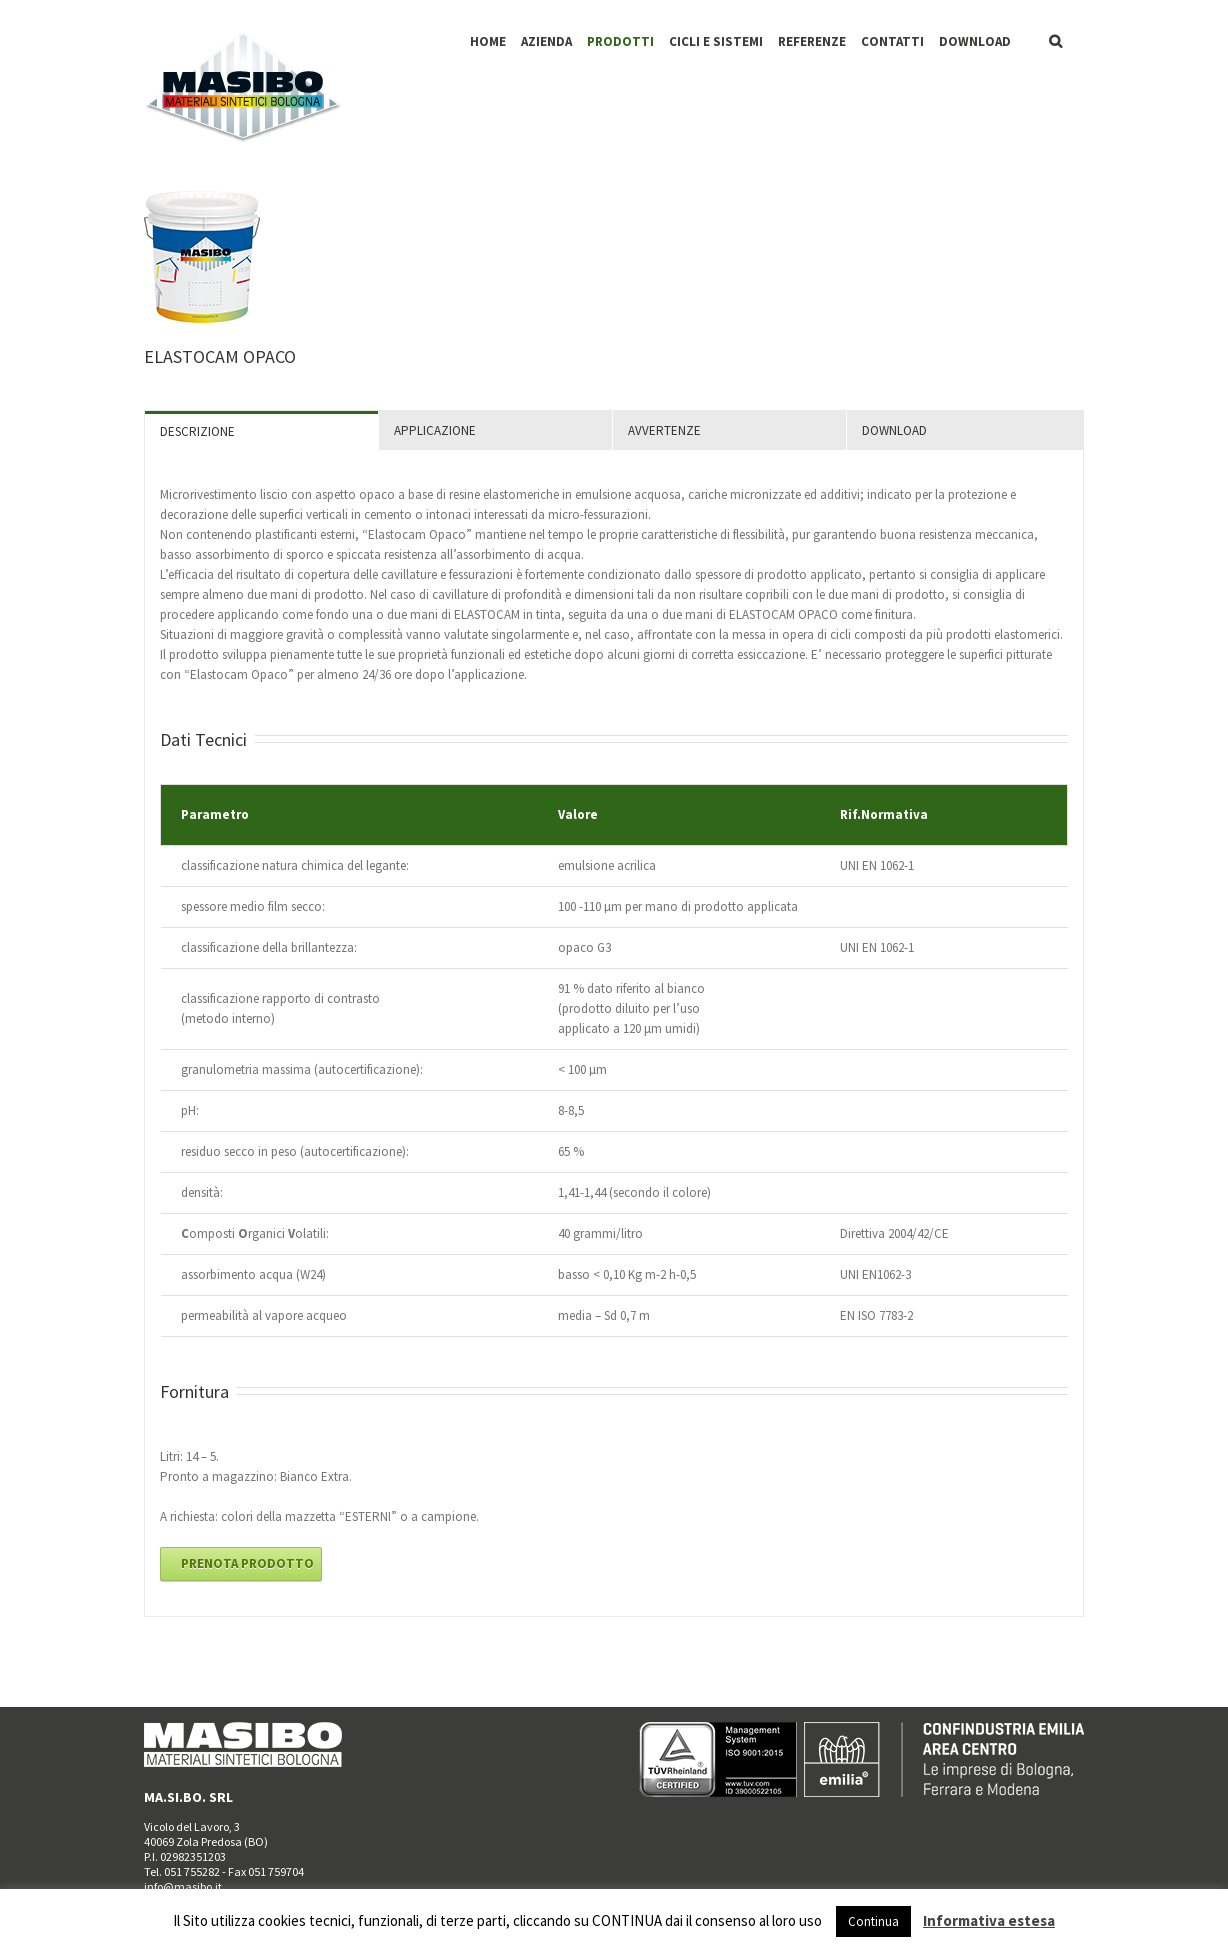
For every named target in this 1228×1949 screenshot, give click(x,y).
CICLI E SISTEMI (716, 41)
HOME (488, 41)
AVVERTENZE (664, 430)
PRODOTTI (620, 41)
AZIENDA (546, 41)
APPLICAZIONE (435, 430)
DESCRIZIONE (197, 431)
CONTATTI (892, 41)
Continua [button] (873, 1921)
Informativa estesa (989, 1920)
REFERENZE (812, 41)
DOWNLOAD (975, 41)
